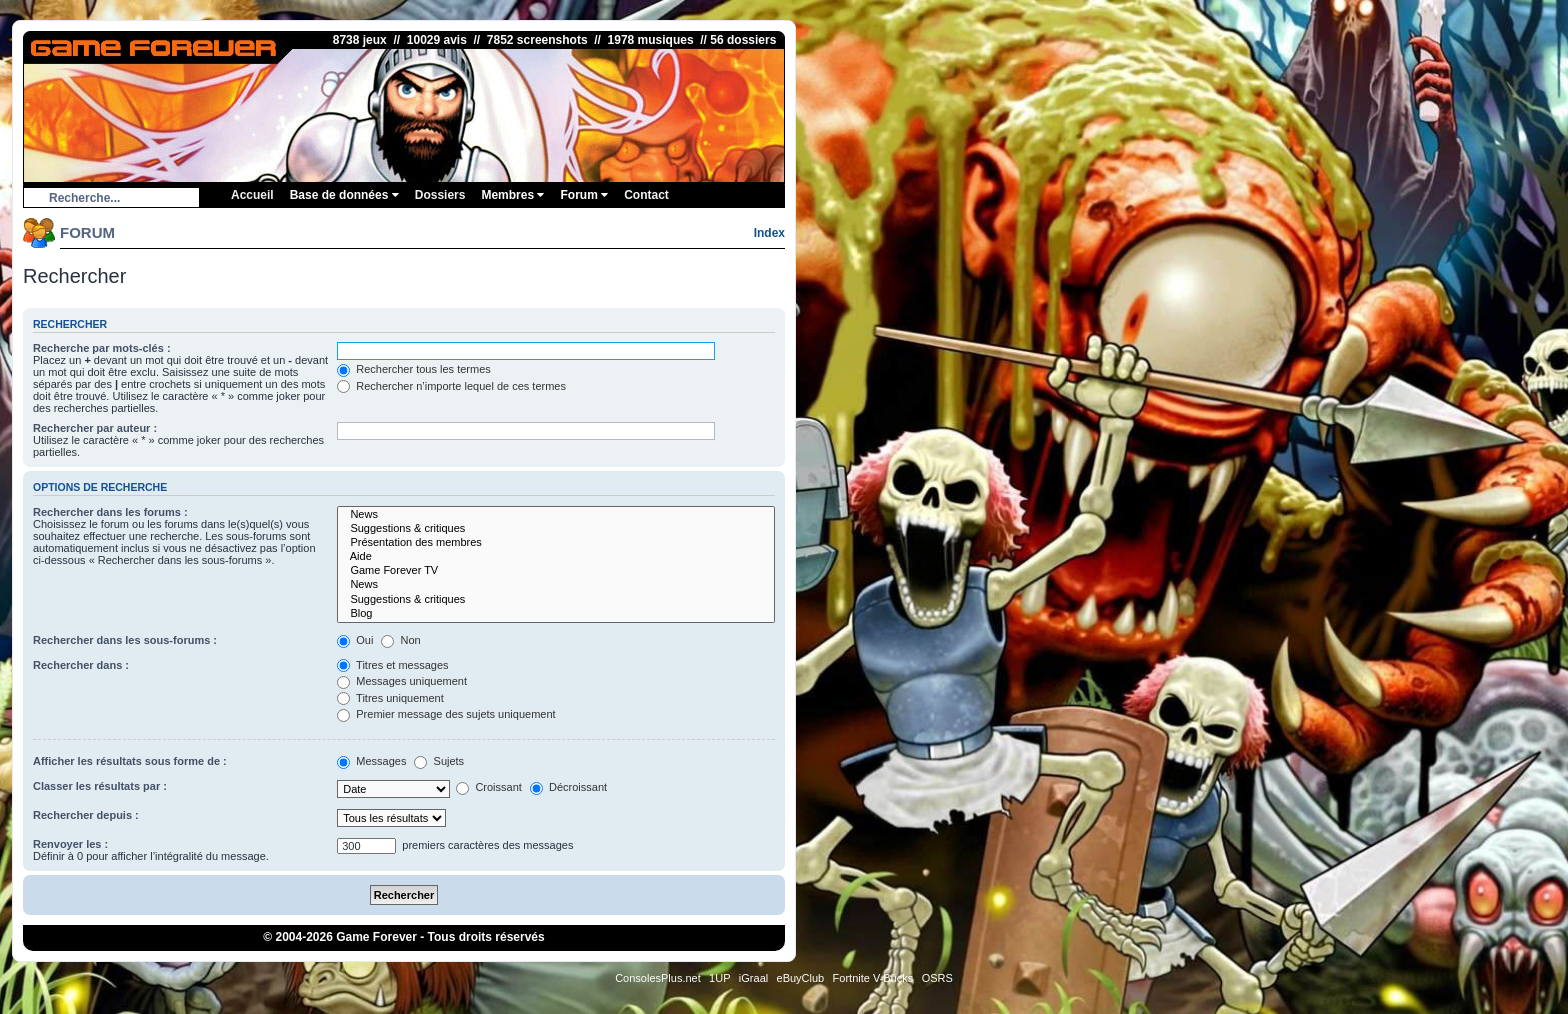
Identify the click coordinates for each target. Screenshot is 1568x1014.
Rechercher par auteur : (95, 428)
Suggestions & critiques (556, 529)
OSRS (937, 978)
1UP (719, 978)
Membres (512, 195)
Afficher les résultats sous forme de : (130, 761)
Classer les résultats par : (100, 786)
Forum (584, 195)
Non (400, 640)
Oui (355, 640)
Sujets (439, 761)
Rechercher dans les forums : (110, 512)
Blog (556, 614)
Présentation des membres (556, 543)
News (556, 515)
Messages (371, 761)
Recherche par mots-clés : (102, 348)
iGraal (753, 978)
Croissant (489, 787)
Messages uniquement (402, 681)
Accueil (252, 195)
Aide (556, 557)
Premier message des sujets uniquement (446, 714)
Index (769, 233)
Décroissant (568, 787)
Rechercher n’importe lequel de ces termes (451, 386)
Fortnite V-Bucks (873, 978)
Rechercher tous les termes (414, 369)
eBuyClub (801, 978)
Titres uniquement (390, 698)
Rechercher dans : (81, 665)
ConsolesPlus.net (658, 978)
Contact (646, 195)
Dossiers (440, 195)
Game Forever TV (556, 571)
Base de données (344, 195)
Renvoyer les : (70, 844)
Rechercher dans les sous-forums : (125, 640)
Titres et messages (392, 665)
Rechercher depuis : (86, 815)
